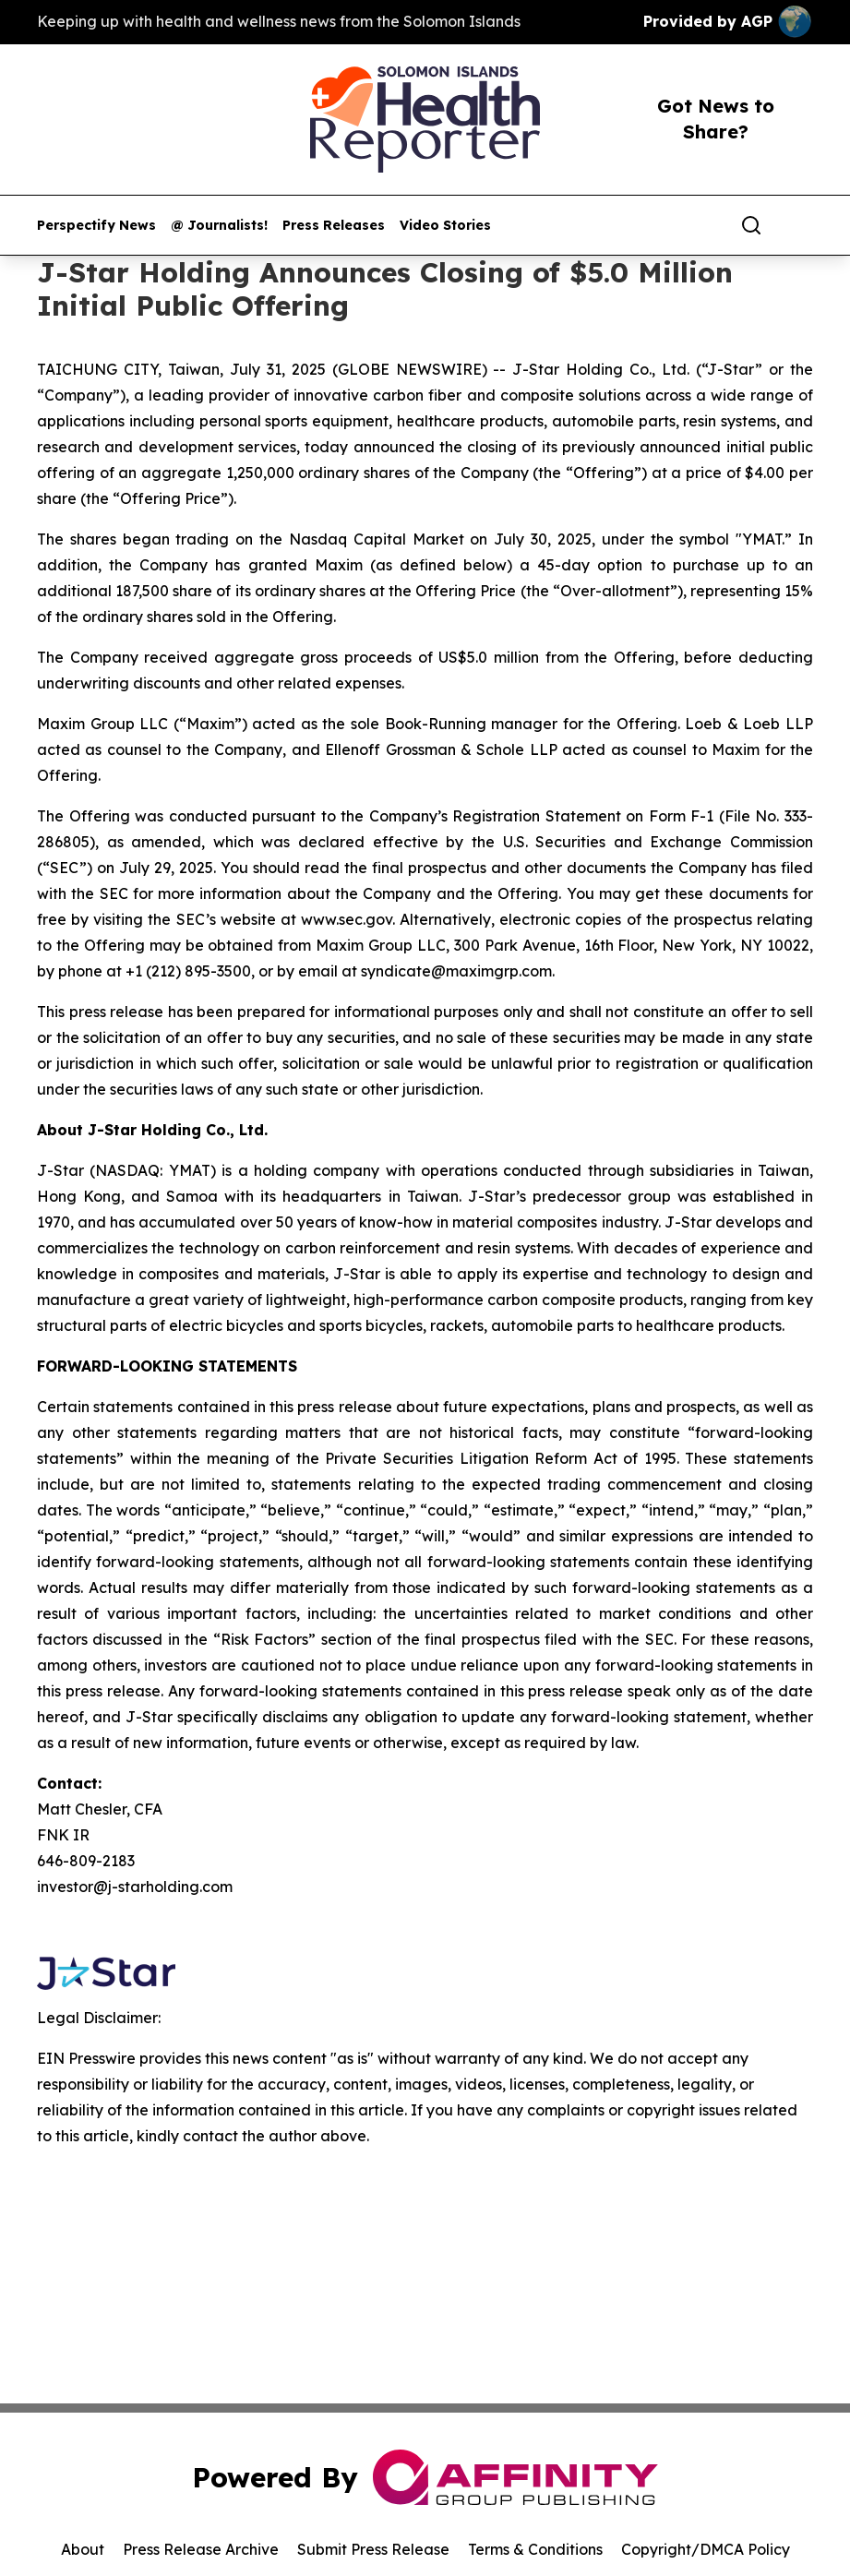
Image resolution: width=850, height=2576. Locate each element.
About (82, 2549)
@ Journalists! (219, 226)
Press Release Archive (201, 2549)
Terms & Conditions (535, 2549)
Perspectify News (96, 226)
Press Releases (333, 226)
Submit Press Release (373, 2549)
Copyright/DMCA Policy (705, 2549)
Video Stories (445, 226)
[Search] (751, 225)
